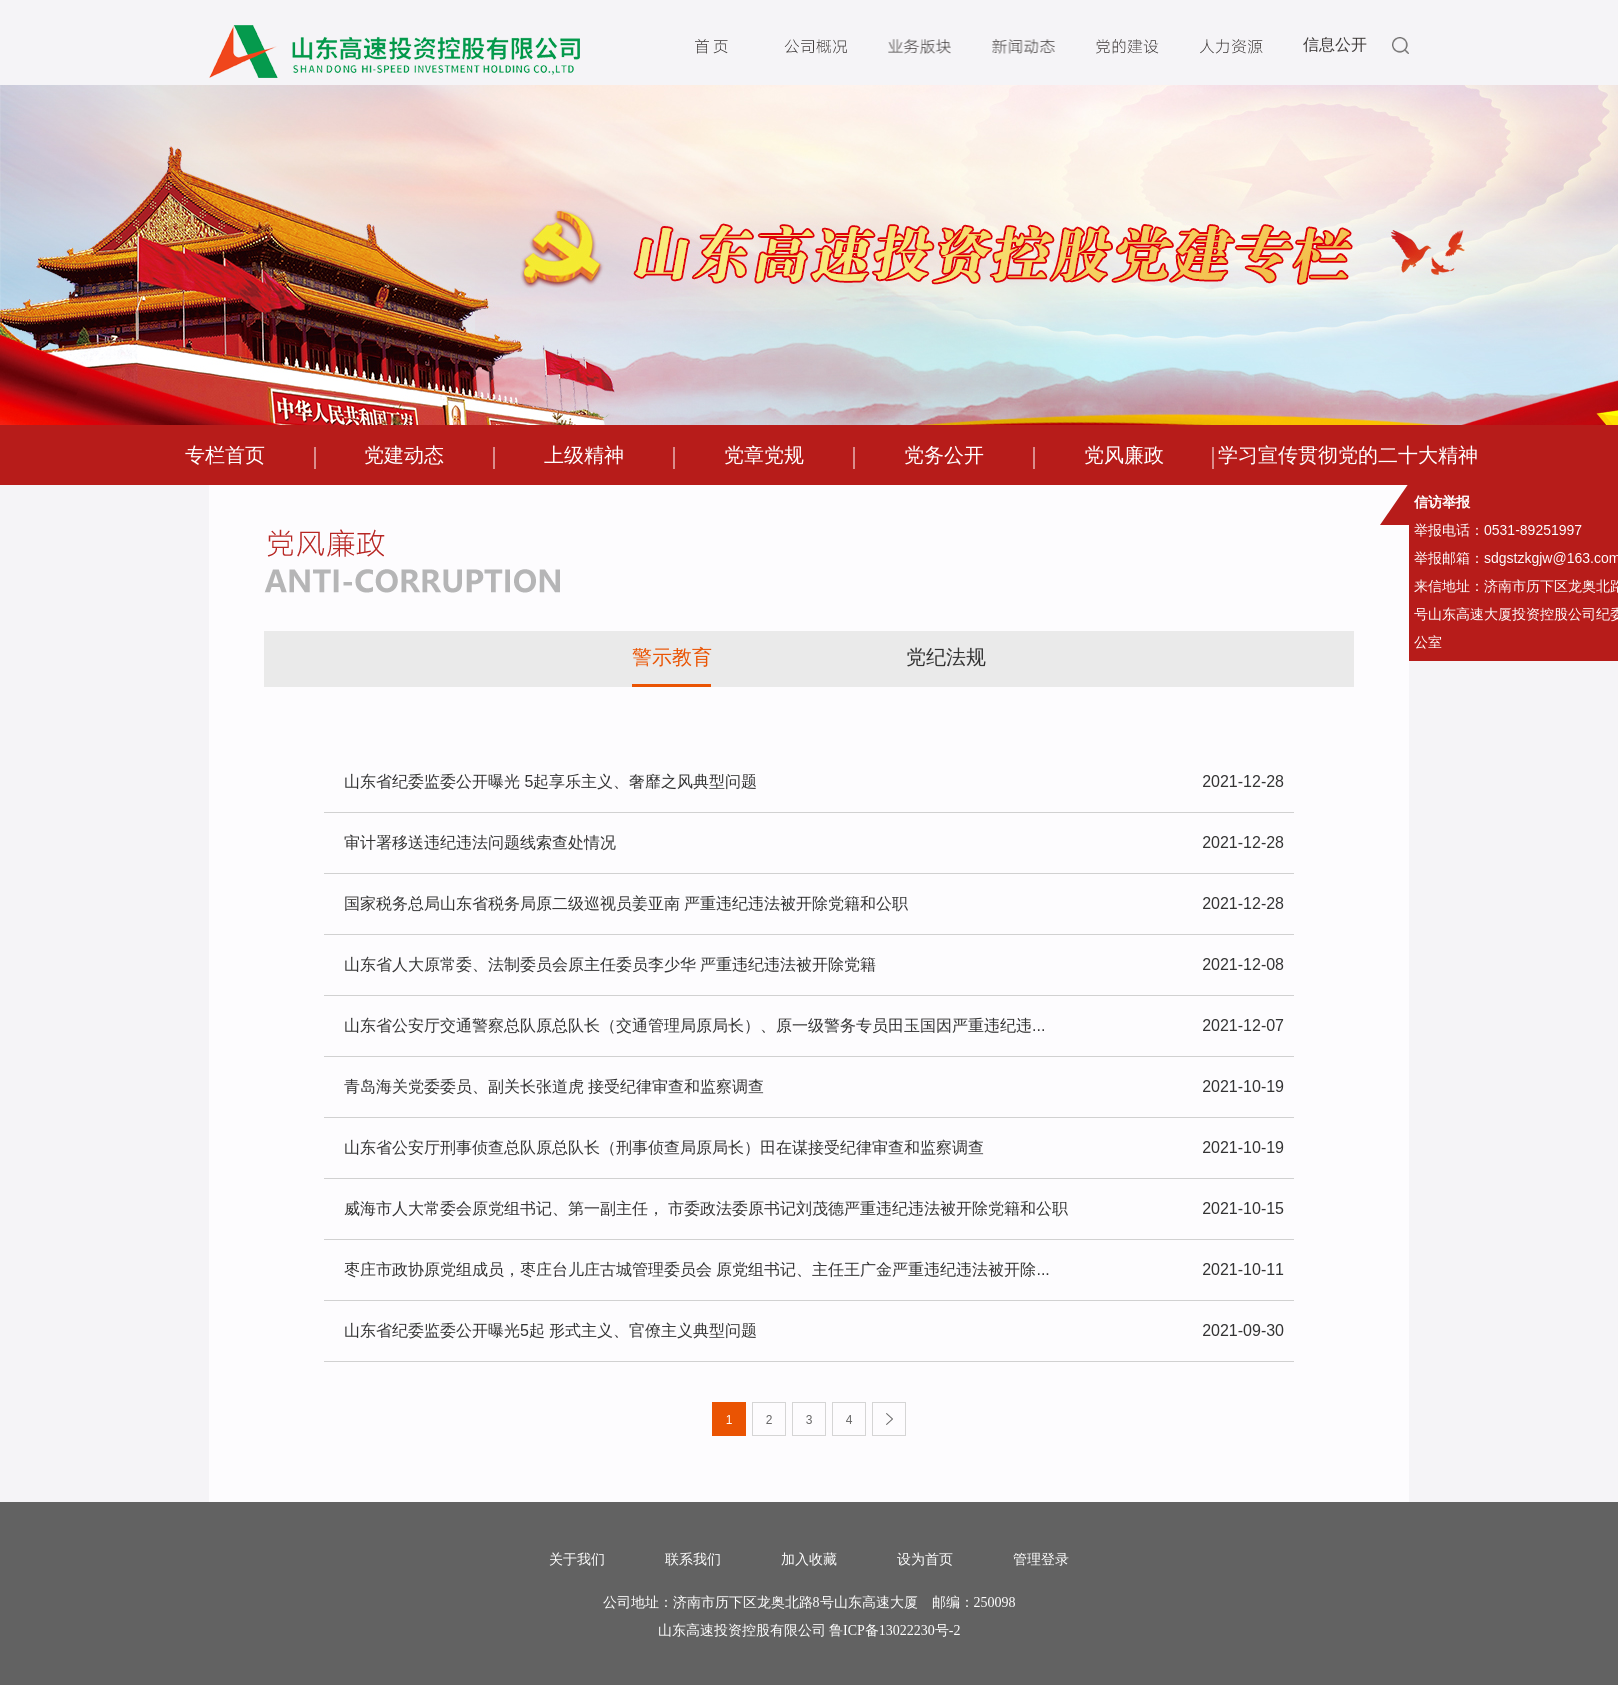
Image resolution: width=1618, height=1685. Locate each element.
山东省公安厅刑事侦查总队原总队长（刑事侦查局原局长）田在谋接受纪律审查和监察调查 (814, 1148)
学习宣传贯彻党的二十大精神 (1348, 455)
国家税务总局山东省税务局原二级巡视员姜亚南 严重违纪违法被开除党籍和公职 (814, 904)
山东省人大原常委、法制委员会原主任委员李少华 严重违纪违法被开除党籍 (814, 965)
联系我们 (693, 1560)
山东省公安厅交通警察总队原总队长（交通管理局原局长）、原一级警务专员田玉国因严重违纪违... (814, 1026)
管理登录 (1041, 1560)
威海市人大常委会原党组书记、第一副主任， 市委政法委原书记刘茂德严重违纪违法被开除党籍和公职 (814, 1209)
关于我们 (577, 1560)
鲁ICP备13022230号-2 (894, 1630)
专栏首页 (225, 455)
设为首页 (925, 1560)
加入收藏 (809, 1560)
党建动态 (404, 455)
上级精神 (584, 455)
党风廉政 (1124, 455)
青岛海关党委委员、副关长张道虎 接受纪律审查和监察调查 (814, 1087)
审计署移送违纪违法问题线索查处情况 (814, 843)
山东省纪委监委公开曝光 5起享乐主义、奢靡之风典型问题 (814, 782)
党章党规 (764, 455)
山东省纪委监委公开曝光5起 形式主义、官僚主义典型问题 (814, 1331)
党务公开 (944, 455)
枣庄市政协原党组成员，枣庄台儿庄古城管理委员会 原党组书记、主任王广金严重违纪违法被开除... (814, 1270)
